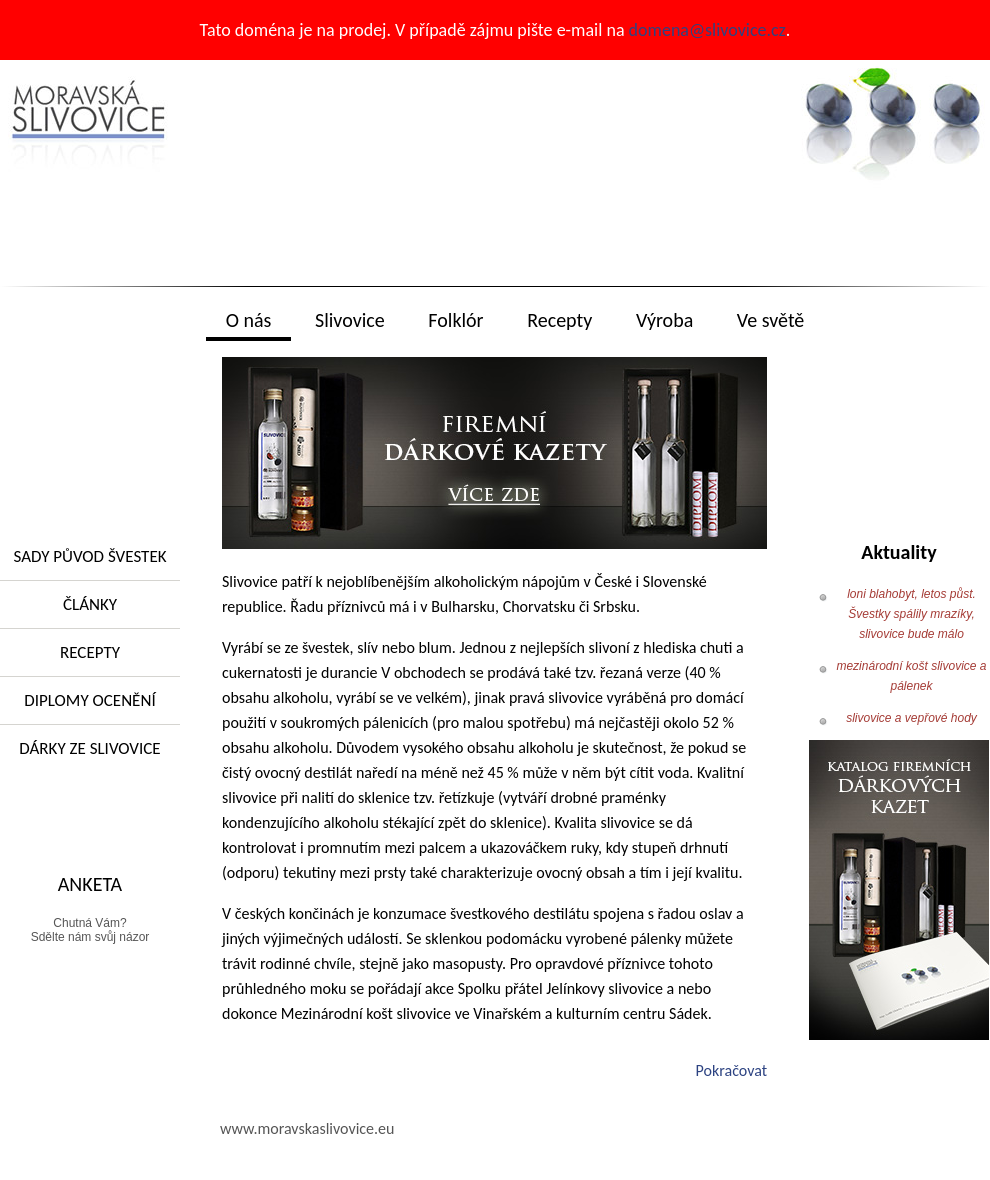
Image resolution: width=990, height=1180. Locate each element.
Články (90, 604)
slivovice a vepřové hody (911, 718)
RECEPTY (90, 652)
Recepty (559, 320)
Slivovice (350, 320)
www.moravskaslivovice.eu (307, 1128)
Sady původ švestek (89, 556)
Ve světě (770, 320)
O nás (249, 320)
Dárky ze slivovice (89, 748)
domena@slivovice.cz (707, 30)
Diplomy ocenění (89, 700)
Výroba (664, 320)
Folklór (455, 320)
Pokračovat (731, 1070)
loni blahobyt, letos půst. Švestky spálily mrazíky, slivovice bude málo (911, 614)
